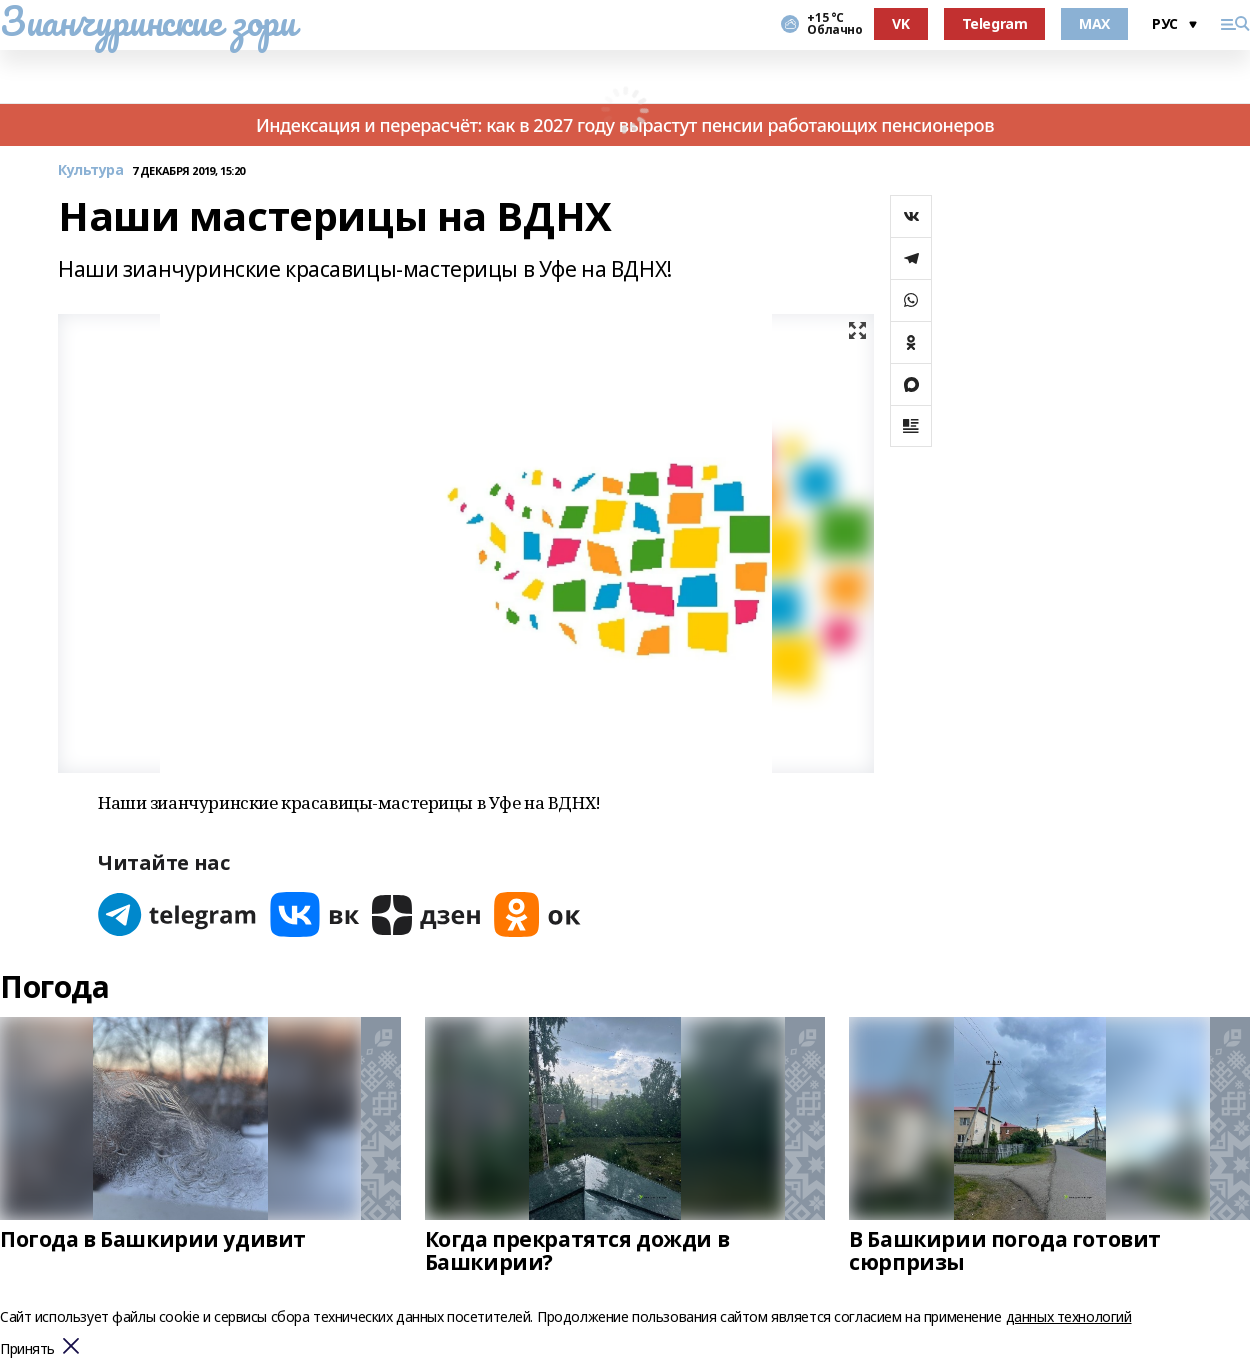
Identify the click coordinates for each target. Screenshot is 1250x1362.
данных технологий (1069, 1316)
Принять (27, 1349)
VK (900, 23)
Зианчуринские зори (147, 21)
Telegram (995, 23)
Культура (91, 170)
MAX (1094, 23)
